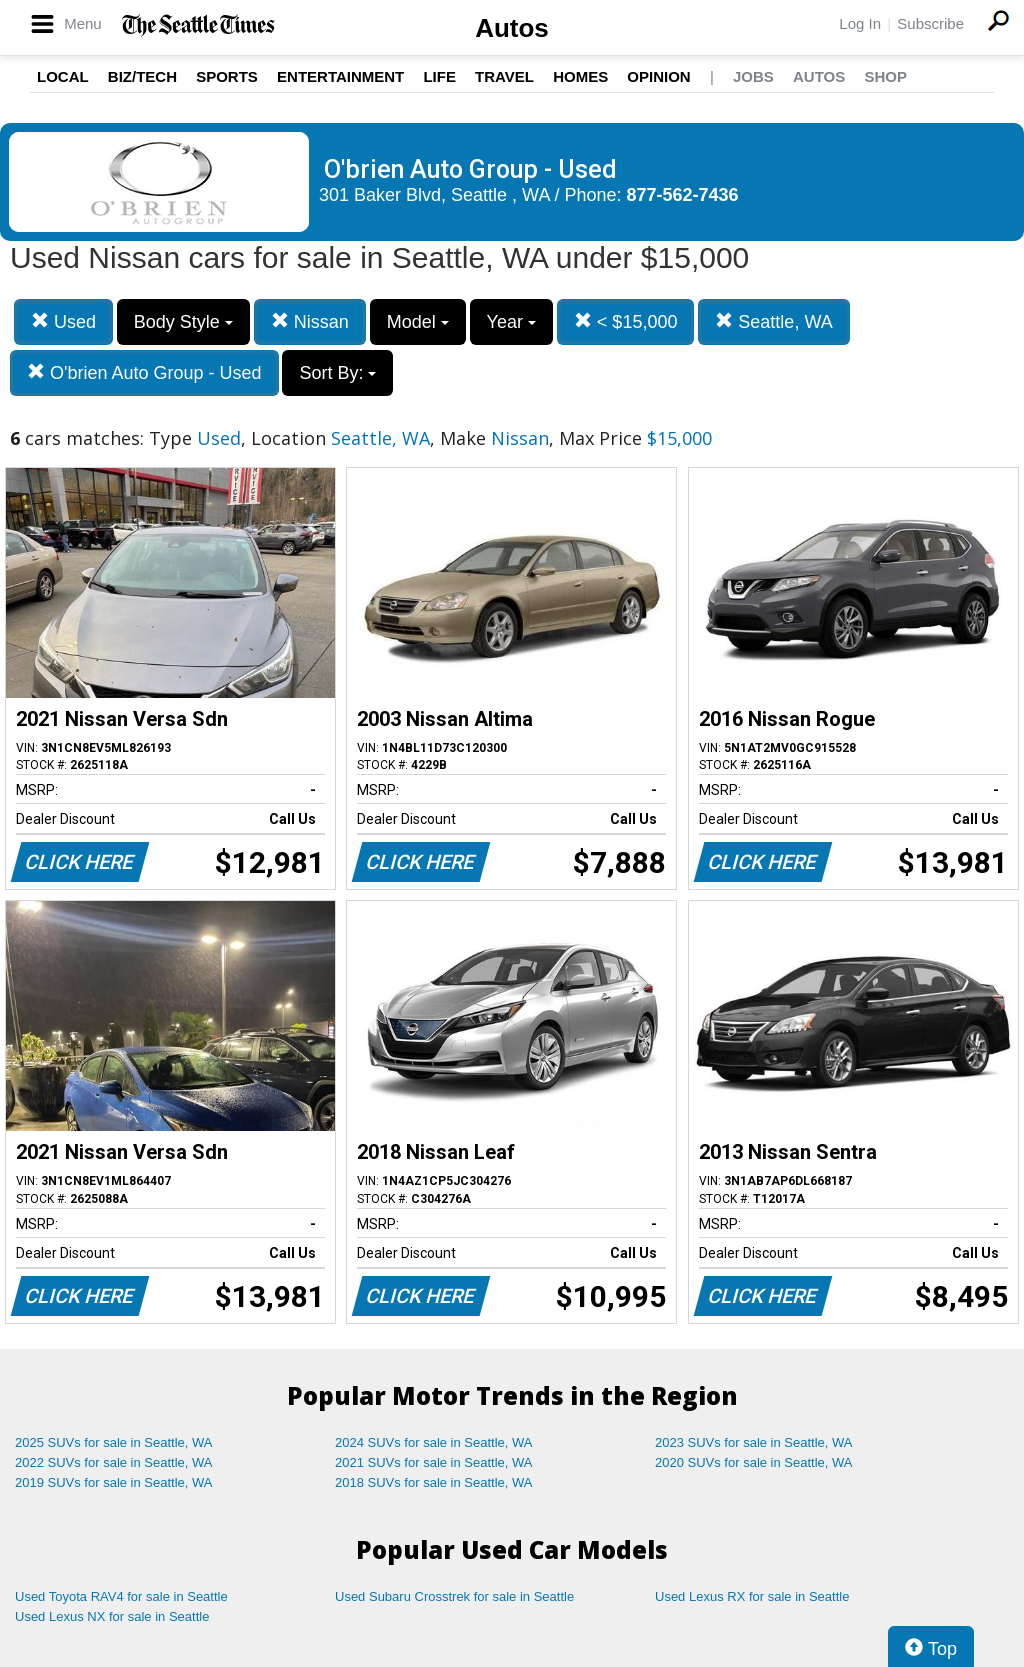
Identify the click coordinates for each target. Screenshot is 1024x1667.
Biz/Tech (142, 76)
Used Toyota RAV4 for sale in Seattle (121, 1596)
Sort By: (337, 373)
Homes (580, 76)
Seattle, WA (773, 321)
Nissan (310, 321)
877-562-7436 (683, 195)
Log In (860, 23)
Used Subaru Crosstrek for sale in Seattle (454, 1596)
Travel (504, 76)
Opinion (658, 76)
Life (439, 76)
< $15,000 (626, 321)
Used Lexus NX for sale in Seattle (112, 1616)
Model (418, 322)
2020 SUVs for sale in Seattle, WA (754, 1462)
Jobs (753, 76)
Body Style (183, 322)
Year (511, 322)
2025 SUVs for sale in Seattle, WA (114, 1442)
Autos (512, 28)
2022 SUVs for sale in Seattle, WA (114, 1462)
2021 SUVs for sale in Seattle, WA (434, 1462)
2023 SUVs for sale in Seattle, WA (754, 1442)
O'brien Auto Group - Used (144, 372)
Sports (227, 76)
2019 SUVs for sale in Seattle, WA (114, 1482)
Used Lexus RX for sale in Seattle (752, 1596)
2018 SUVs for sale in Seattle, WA (434, 1482)
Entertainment (340, 76)
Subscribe (930, 23)
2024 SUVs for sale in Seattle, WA (434, 1442)
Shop (885, 76)
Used (63, 321)
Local (63, 76)
